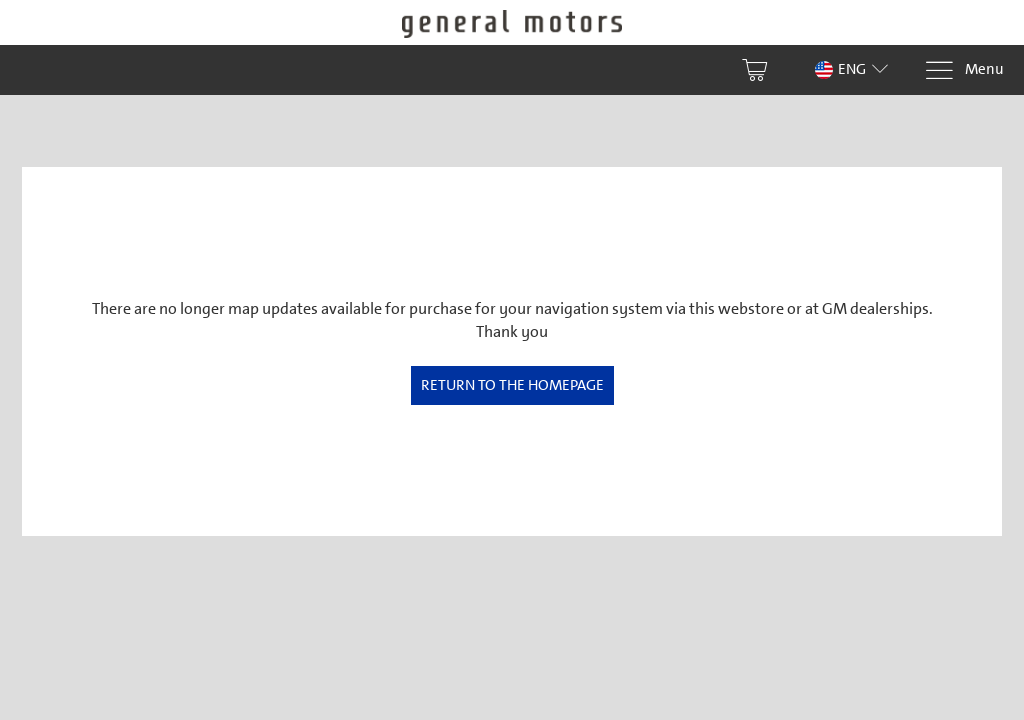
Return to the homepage (512, 385)
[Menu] (964, 70)
